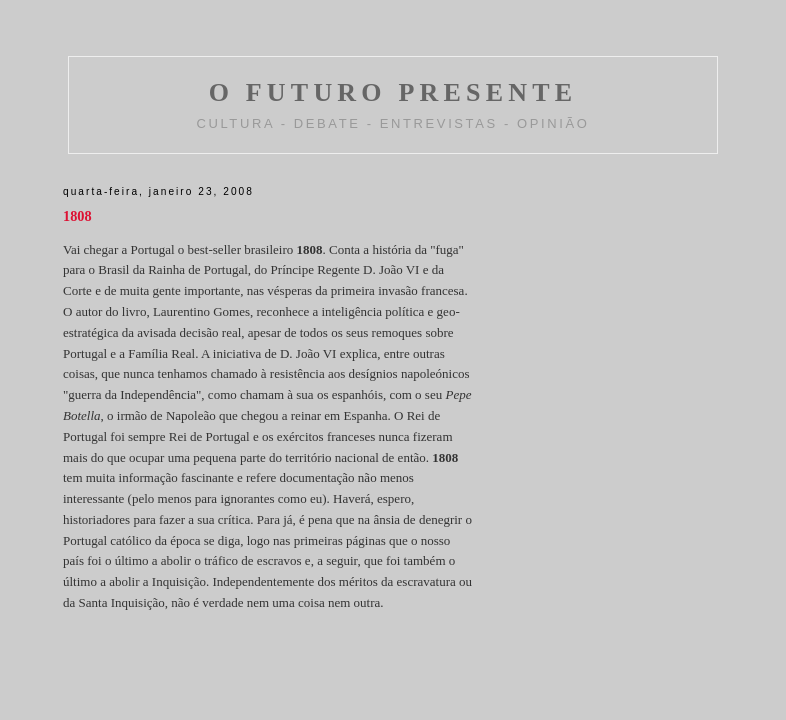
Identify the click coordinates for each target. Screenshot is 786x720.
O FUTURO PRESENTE (393, 92)
